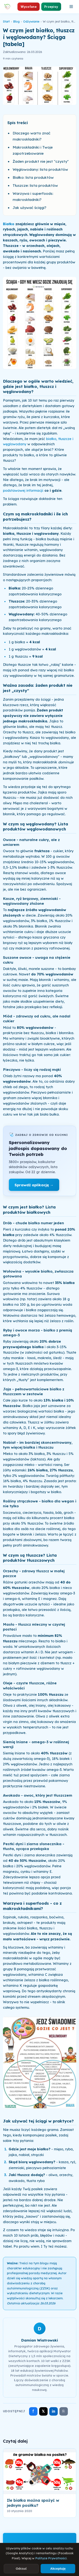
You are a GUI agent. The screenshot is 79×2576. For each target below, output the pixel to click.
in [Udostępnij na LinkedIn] (53, 2411)
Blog (16, 21)
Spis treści (17, 122)
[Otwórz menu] (71, 7)
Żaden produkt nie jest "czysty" (41, 161)
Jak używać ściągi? (29, 207)
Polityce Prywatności (51, 2558)
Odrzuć (21, 2568)
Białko (8, 224)
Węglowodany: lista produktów (40, 169)
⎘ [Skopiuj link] (63, 2411)
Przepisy (51, 6)
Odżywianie (31, 21)
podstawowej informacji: (32, 490)
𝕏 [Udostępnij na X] (43, 2411)
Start (6, 21)
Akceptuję (58, 2568)
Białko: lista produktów (33, 177)
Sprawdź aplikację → (34, 1185)
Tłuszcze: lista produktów (35, 185)
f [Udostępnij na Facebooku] (33, 2411)
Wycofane (29, 6)
